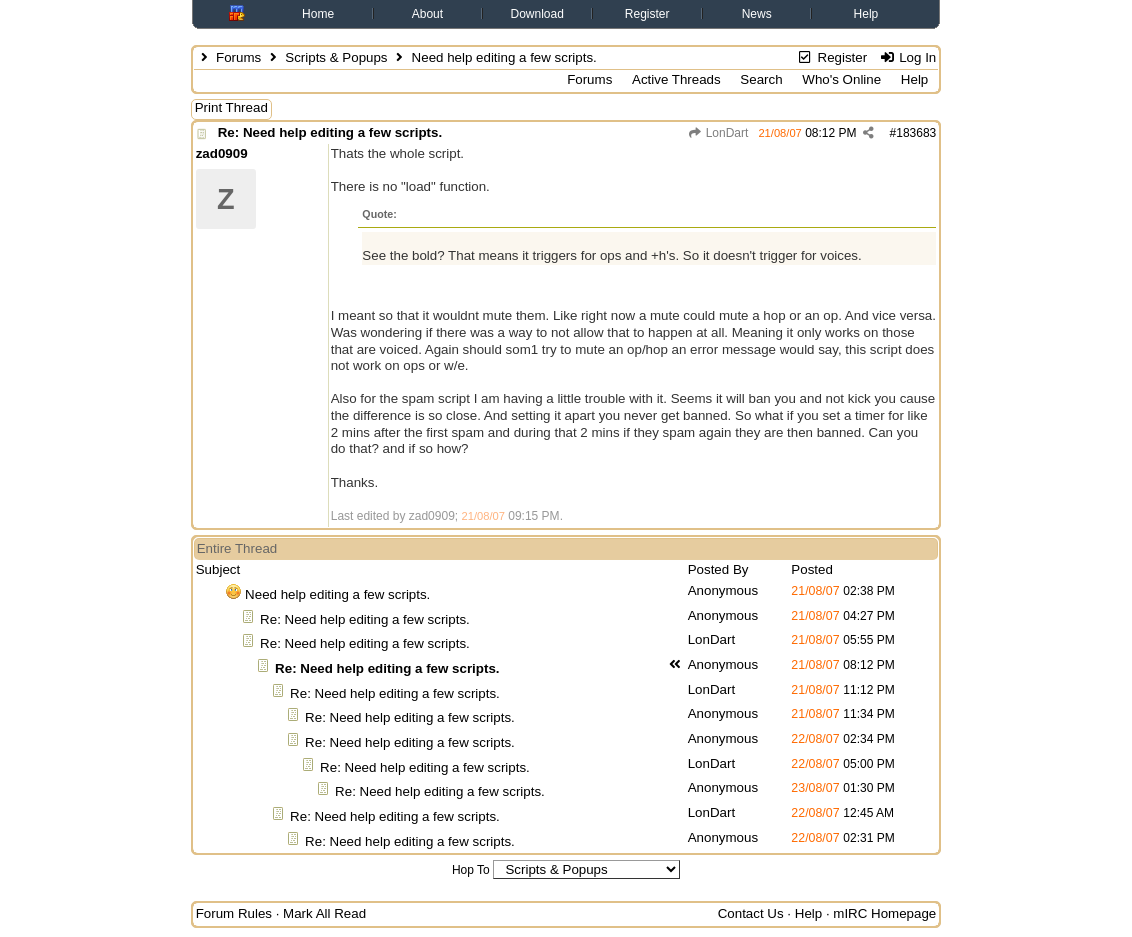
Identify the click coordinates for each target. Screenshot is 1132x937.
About (427, 14)
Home (318, 14)
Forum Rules (234, 913)
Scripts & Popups (336, 57)
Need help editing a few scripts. (337, 594)
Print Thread (231, 107)
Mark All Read (324, 913)
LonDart (717, 133)
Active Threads (676, 79)
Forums (238, 57)
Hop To (471, 870)
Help (866, 14)
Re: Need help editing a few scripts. (330, 132)
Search (761, 79)
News (757, 14)
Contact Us (751, 913)
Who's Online (841, 79)
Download (537, 14)
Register (647, 14)
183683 (916, 133)
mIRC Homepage (884, 913)
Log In (907, 57)
